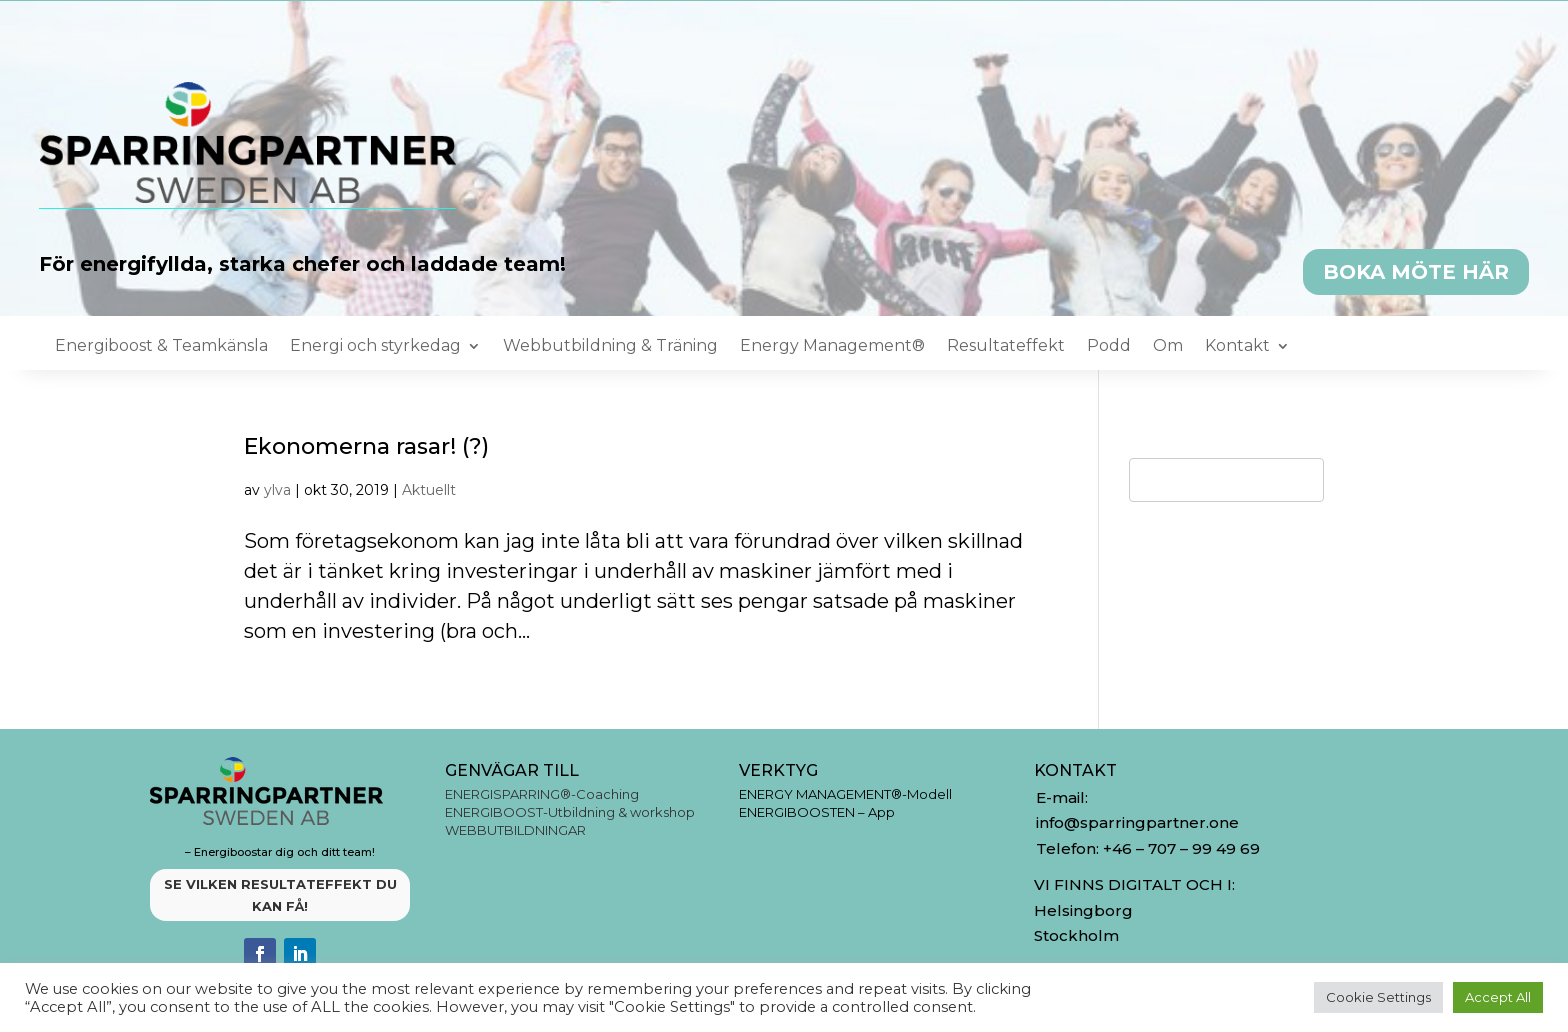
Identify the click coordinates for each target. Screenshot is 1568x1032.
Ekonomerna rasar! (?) (366, 446)
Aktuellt (429, 490)
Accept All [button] (1498, 997)
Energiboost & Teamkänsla (161, 347)
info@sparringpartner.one (1139, 822)
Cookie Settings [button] (1378, 997)
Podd (1109, 347)
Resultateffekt (1006, 347)
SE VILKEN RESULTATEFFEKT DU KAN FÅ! (280, 895)
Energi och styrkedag (375, 347)
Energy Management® (832, 347)
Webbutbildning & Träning (610, 347)
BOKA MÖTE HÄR (1416, 272)
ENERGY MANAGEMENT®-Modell (845, 794)
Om (1168, 347)
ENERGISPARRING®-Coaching (542, 794)
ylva (277, 490)
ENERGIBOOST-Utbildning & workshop (570, 812)
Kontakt (1237, 347)
